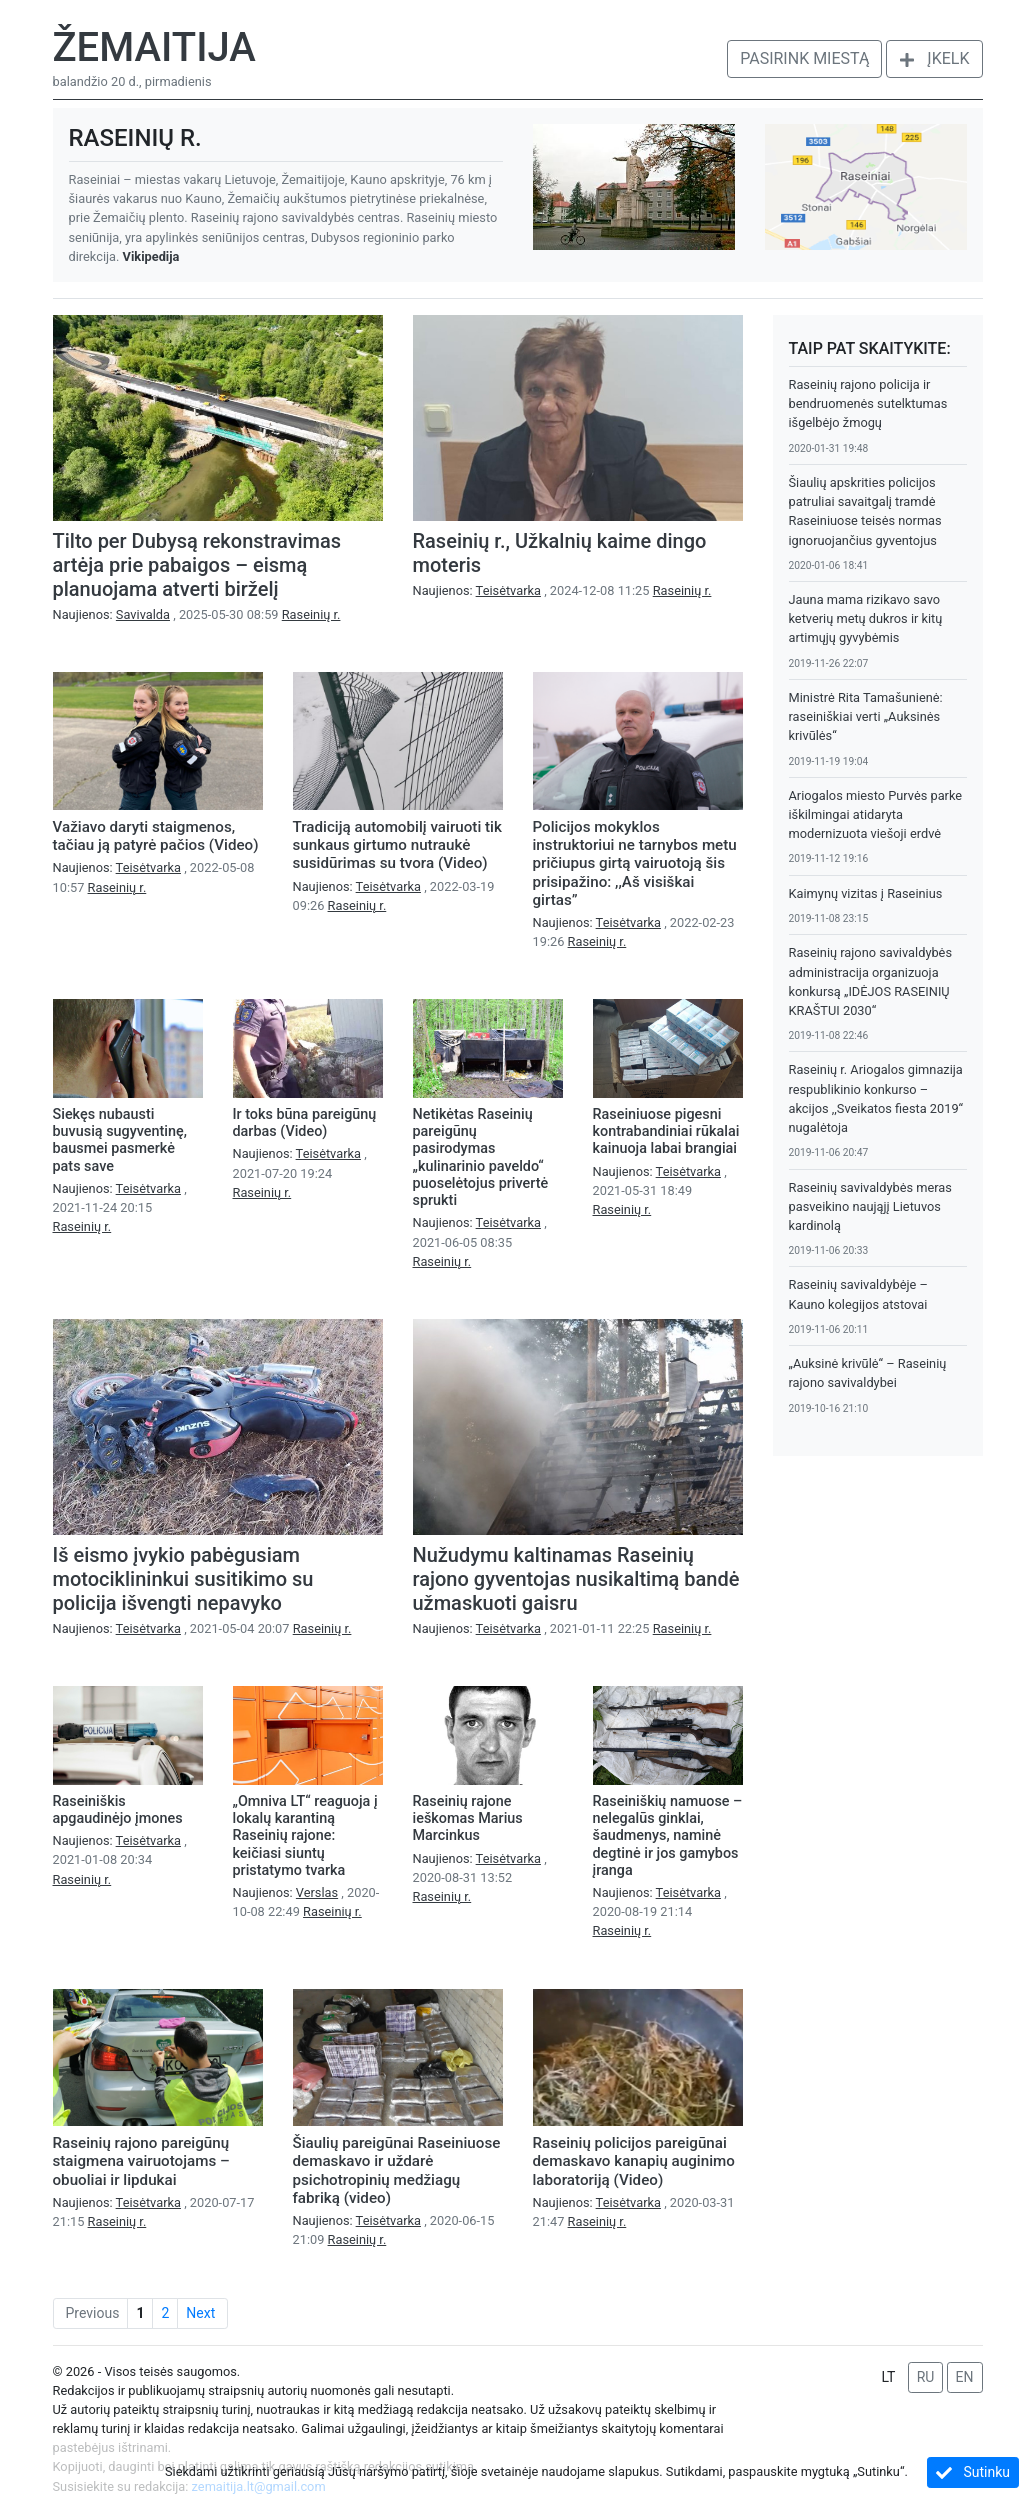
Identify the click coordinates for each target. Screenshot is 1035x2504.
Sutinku (973, 2472)
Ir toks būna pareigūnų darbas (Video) (305, 1123)
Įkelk (934, 58)
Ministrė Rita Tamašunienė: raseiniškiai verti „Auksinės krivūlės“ (866, 716)
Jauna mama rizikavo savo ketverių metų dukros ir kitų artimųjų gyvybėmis (866, 618)
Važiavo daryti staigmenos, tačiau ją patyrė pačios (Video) (156, 836)
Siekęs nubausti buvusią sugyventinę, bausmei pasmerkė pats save (120, 1140)
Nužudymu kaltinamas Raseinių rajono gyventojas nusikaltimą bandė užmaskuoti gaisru (576, 1579)
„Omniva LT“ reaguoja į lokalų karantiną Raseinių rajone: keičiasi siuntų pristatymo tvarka (305, 1836)
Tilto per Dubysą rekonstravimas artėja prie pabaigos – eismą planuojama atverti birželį (197, 565)
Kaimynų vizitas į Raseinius (866, 893)
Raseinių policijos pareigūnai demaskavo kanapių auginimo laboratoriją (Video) (634, 2161)
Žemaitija (154, 47)
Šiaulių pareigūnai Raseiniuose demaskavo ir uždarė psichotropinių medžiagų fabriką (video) (397, 2170)
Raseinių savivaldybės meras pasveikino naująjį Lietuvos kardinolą (870, 1206)
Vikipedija (151, 256)
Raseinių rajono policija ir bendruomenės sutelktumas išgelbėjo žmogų (868, 403)
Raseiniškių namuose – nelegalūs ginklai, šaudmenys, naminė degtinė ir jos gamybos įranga (668, 1836)
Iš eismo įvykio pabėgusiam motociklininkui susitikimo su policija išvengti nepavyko (183, 1579)
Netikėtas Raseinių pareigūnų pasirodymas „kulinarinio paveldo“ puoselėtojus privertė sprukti (481, 1157)
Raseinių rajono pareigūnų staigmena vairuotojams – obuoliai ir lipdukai (141, 2161)
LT (888, 2377)
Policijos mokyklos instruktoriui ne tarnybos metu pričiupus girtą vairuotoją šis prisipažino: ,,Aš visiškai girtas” (635, 863)
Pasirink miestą (804, 58)
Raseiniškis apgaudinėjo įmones (118, 1810)
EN (965, 2377)
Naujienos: (113, 614)
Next (200, 2313)
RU (926, 2377)
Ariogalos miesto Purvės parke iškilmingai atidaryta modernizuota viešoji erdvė (876, 814)
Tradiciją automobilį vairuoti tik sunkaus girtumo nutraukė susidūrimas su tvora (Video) (397, 845)
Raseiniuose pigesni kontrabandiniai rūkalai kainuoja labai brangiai (666, 1132)
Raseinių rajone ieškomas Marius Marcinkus (468, 1819)
